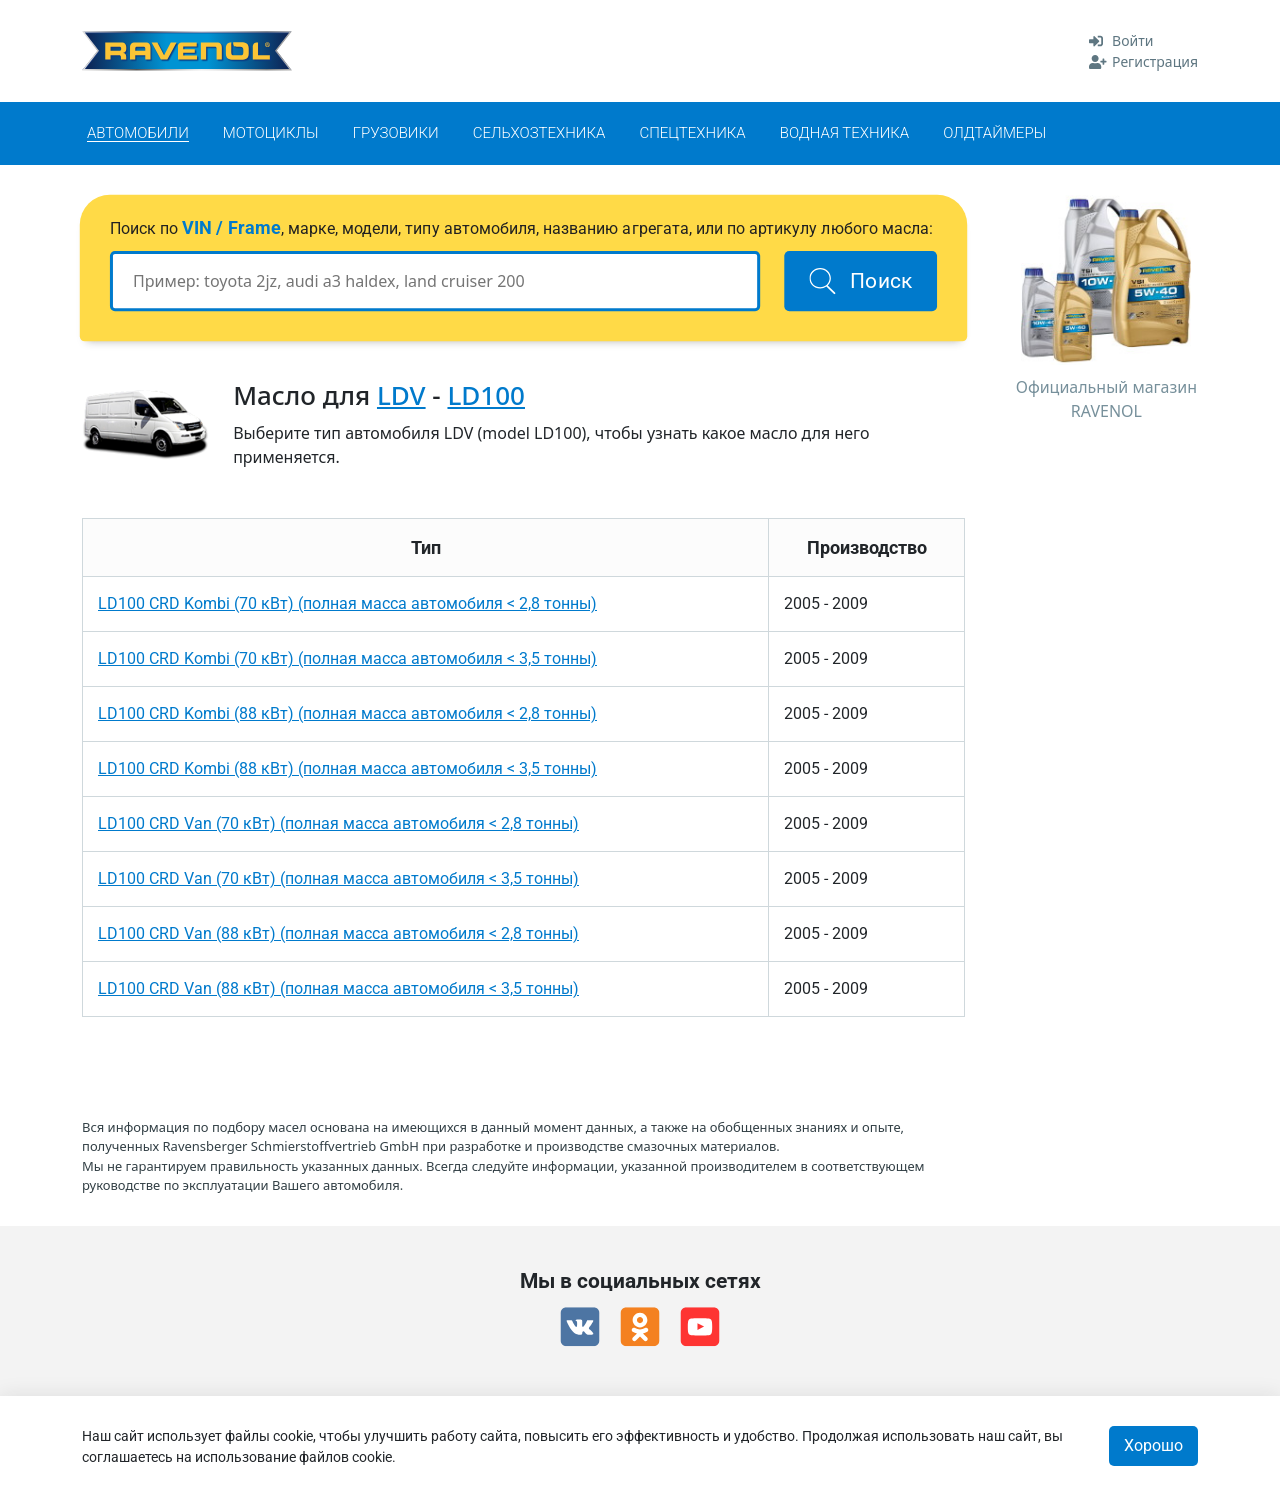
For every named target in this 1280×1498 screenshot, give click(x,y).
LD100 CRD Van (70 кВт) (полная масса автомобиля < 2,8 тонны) (338, 823)
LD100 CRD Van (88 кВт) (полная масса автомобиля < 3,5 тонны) (338, 988)
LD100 (486, 395)
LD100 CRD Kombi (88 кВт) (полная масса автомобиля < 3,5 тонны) (347, 768)
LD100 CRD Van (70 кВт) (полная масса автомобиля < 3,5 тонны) (338, 878)
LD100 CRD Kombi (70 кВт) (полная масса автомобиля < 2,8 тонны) (347, 603)
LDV (401, 395)
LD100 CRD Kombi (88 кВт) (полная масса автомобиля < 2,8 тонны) (347, 713)
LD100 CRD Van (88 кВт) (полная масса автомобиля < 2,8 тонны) (338, 933)
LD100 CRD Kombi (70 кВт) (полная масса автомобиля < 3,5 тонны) (347, 658)
